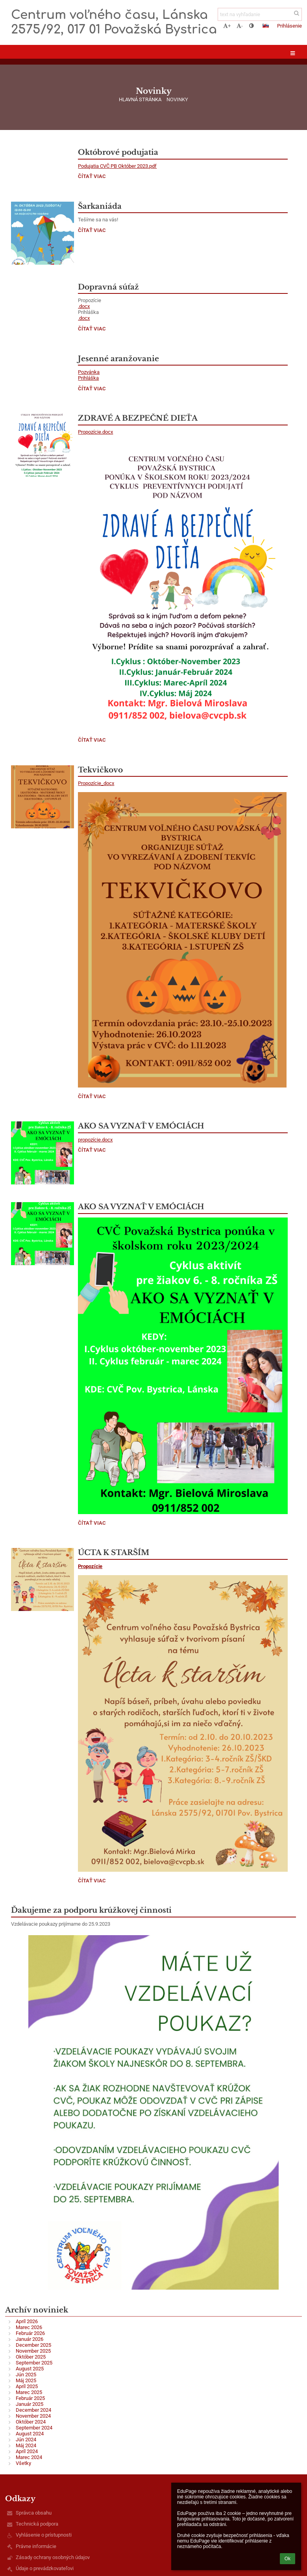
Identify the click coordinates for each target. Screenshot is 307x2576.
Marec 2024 (29, 2457)
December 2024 (33, 2410)
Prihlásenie (289, 26)
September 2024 (34, 2428)
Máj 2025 (26, 2380)
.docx (84, 306)
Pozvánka (89, 372)
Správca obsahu (34, 2513)
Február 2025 (30, 2398)
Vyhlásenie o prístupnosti (44, 2535)
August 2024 (30, 2434)
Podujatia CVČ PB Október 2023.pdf (117, 166)
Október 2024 (31, 2422)
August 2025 (30, 2369)
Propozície (90, 1566)
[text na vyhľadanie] (260, 14)
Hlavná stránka (140, 99)
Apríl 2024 (27, 2451)
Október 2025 (31, 2357)
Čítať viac (92, 177)
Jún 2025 (26, 2374)
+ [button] (227, 26)
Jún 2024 (26, 2439)
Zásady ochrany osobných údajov (53, 2557)
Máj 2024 (26, 2445)
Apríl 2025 (27, 2386)
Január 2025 (29, 2404)
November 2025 (33, 2351)
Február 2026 (30, 2333)
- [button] (240, 26)
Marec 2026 (29, 2327)
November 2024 (33, 2416)
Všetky (23, 2463)
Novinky (177, 99)
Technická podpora (37, 2524)
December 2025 (33, 2345)
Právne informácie (36, 2546)
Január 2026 (29, 2339)
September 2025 (34, 2363)
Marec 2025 (29, 2392)
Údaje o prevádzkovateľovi (45, 2568)
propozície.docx (95, 1140)
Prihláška (88, 378)
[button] (266, 25)
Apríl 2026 (27, 2321)
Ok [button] (287, 2558)
